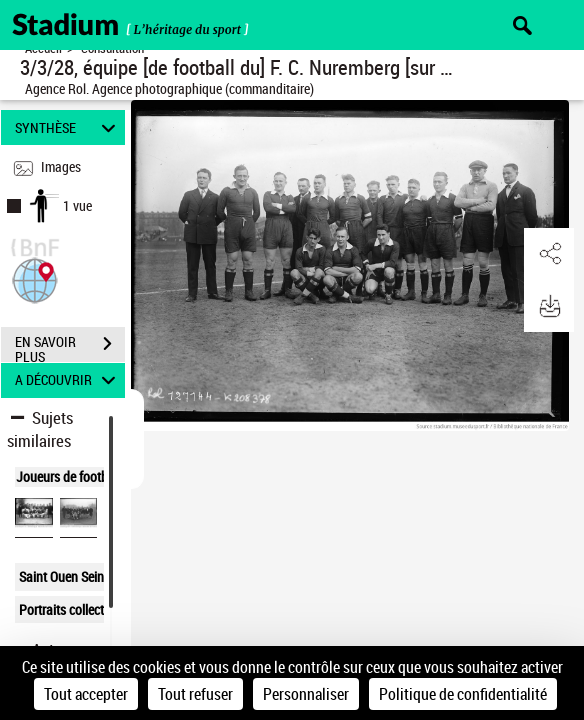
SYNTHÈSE (68, 127)
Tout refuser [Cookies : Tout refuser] (195, 694)
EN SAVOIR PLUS (70, 346)
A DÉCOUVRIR (68, 380)
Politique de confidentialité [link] (463, 694)
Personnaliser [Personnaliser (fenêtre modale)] (306, 694)
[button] (35, 278)
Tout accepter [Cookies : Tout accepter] (86, 694)
